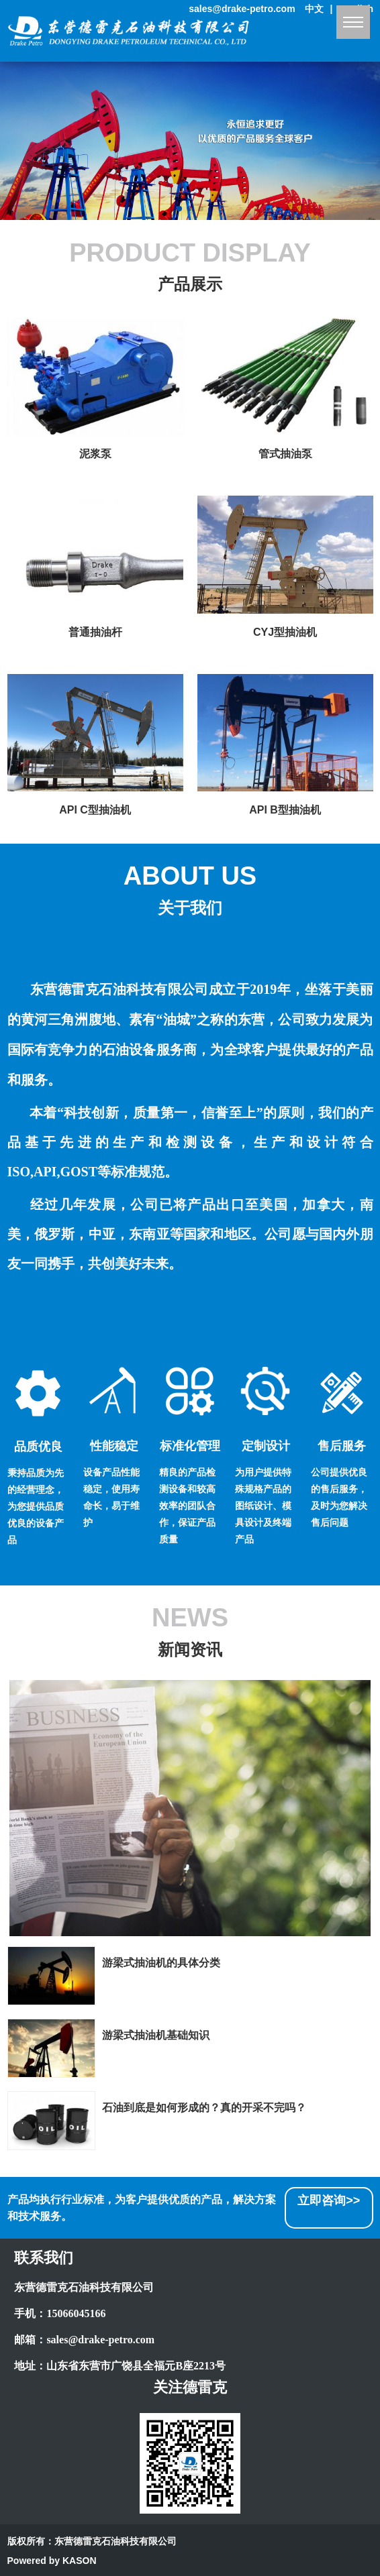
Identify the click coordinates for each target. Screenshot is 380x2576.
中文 (314, 8)
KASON (79, 2560)
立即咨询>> (328, 2200)
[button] (179, 208)
